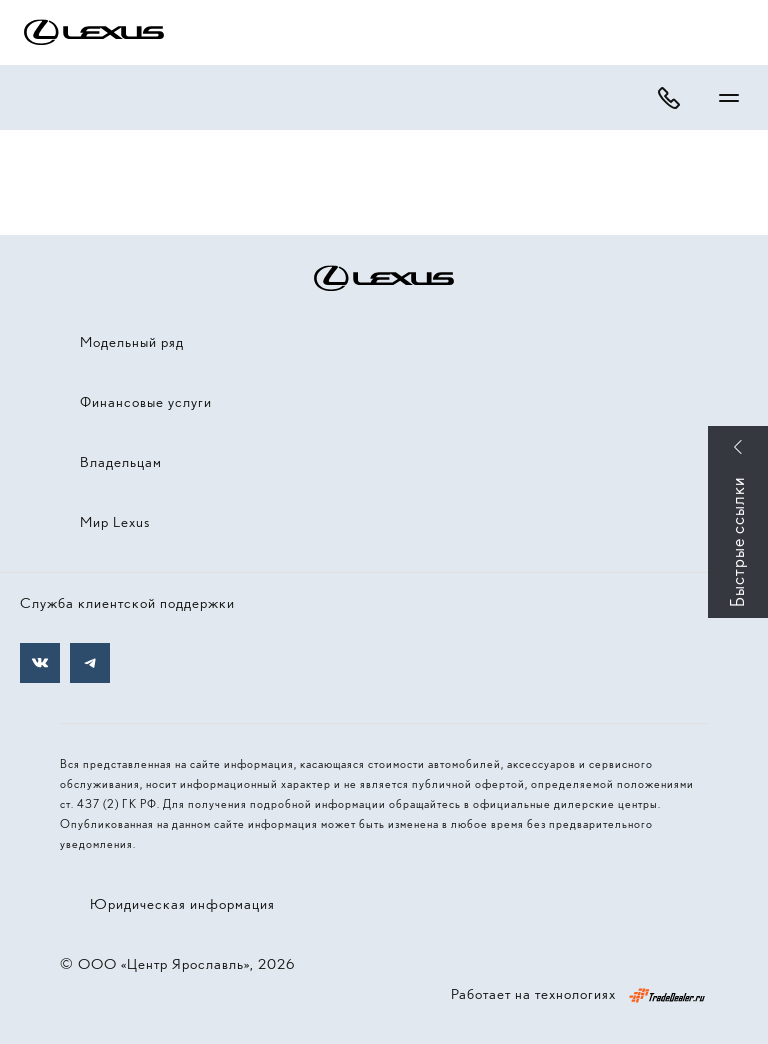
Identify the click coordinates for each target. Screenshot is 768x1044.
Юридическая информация (182, 904)
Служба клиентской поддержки (127, 603)
